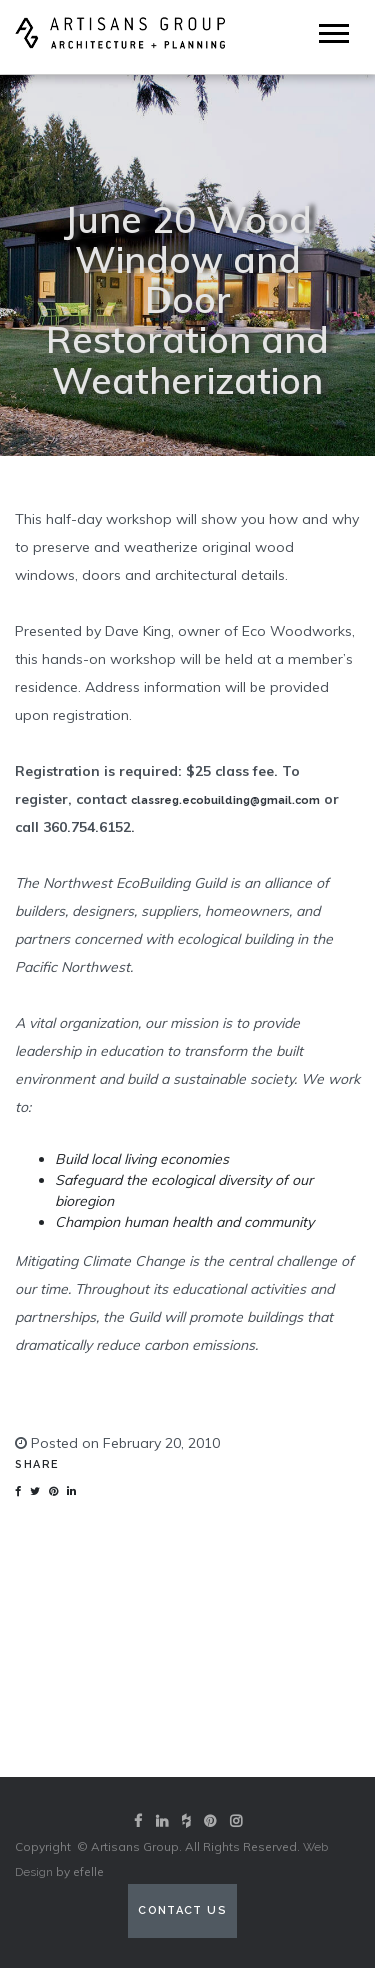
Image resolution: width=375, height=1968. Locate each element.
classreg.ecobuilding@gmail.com (225, 800)
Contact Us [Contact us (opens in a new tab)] (182, 1910)
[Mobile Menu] (334, 33)
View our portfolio (188, 1726)
